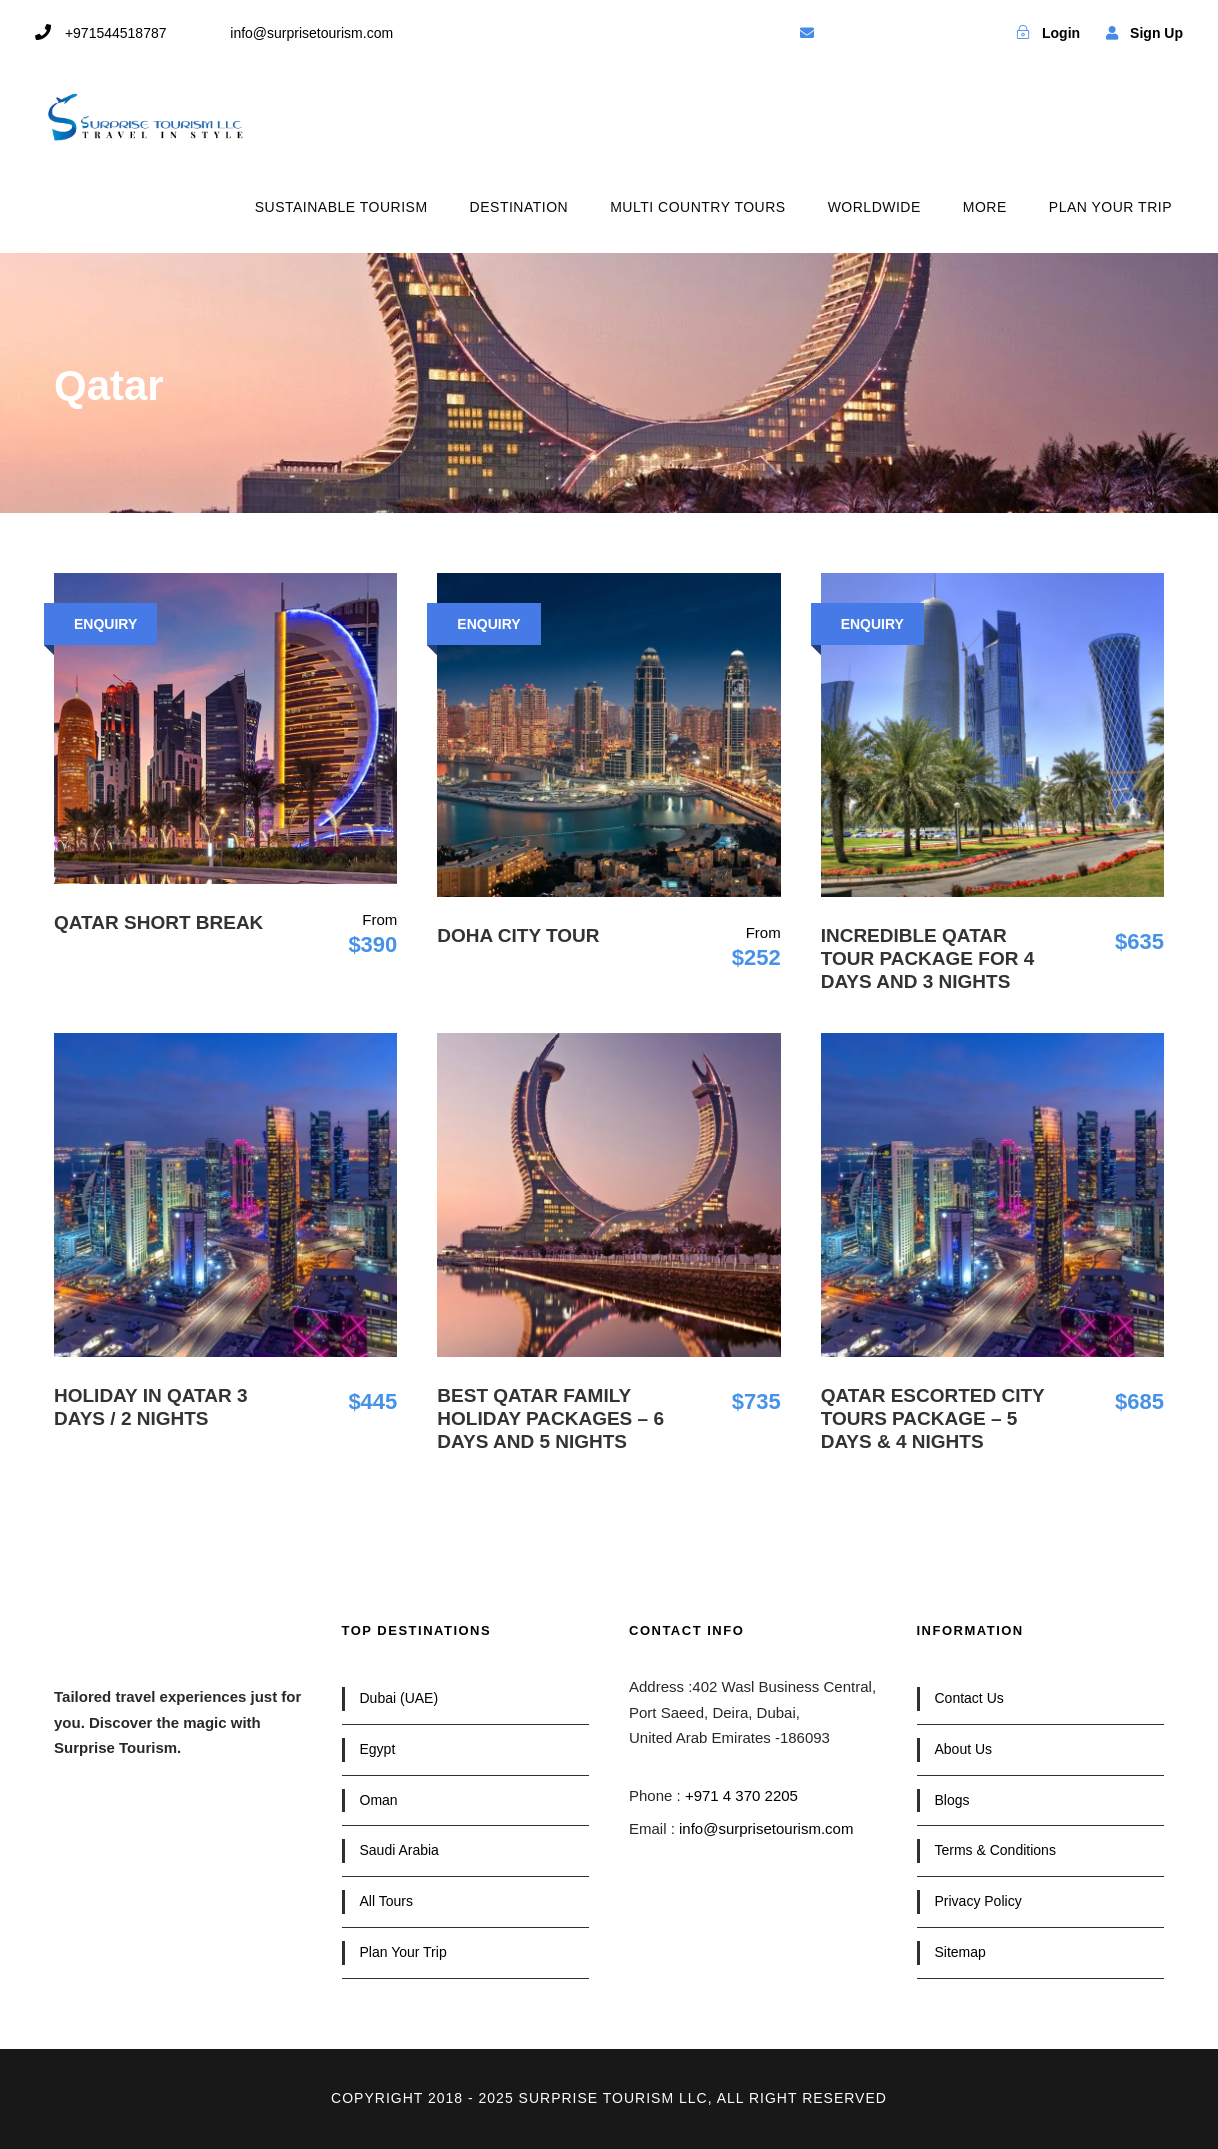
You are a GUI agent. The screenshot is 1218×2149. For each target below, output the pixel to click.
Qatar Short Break (158, 922)
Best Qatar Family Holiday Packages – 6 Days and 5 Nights (550, 1418)
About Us (964, 1749)
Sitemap (960, 1952)
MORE (985, 207)
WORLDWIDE (874, 207)
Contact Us (969, 1698)
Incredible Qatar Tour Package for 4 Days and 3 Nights (928, 958)
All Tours (386, 1901)
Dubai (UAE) (399, 1698)
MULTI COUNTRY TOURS (697, 207)
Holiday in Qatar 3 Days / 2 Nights (151, 1407)
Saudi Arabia (399, 1850)
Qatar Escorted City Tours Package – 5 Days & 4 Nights (933, 1418)
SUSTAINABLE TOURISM (341, 207)
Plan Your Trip (403, 1952)
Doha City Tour (518, 935)
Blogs (952, 1800)
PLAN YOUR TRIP (1110, 207)
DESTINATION (519, 207)
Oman (379, 1800)
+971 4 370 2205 (741, 1795)
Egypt (378, 1749)
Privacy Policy (978, 1901)
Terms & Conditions (995, 1850)
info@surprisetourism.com (766, 1828)
